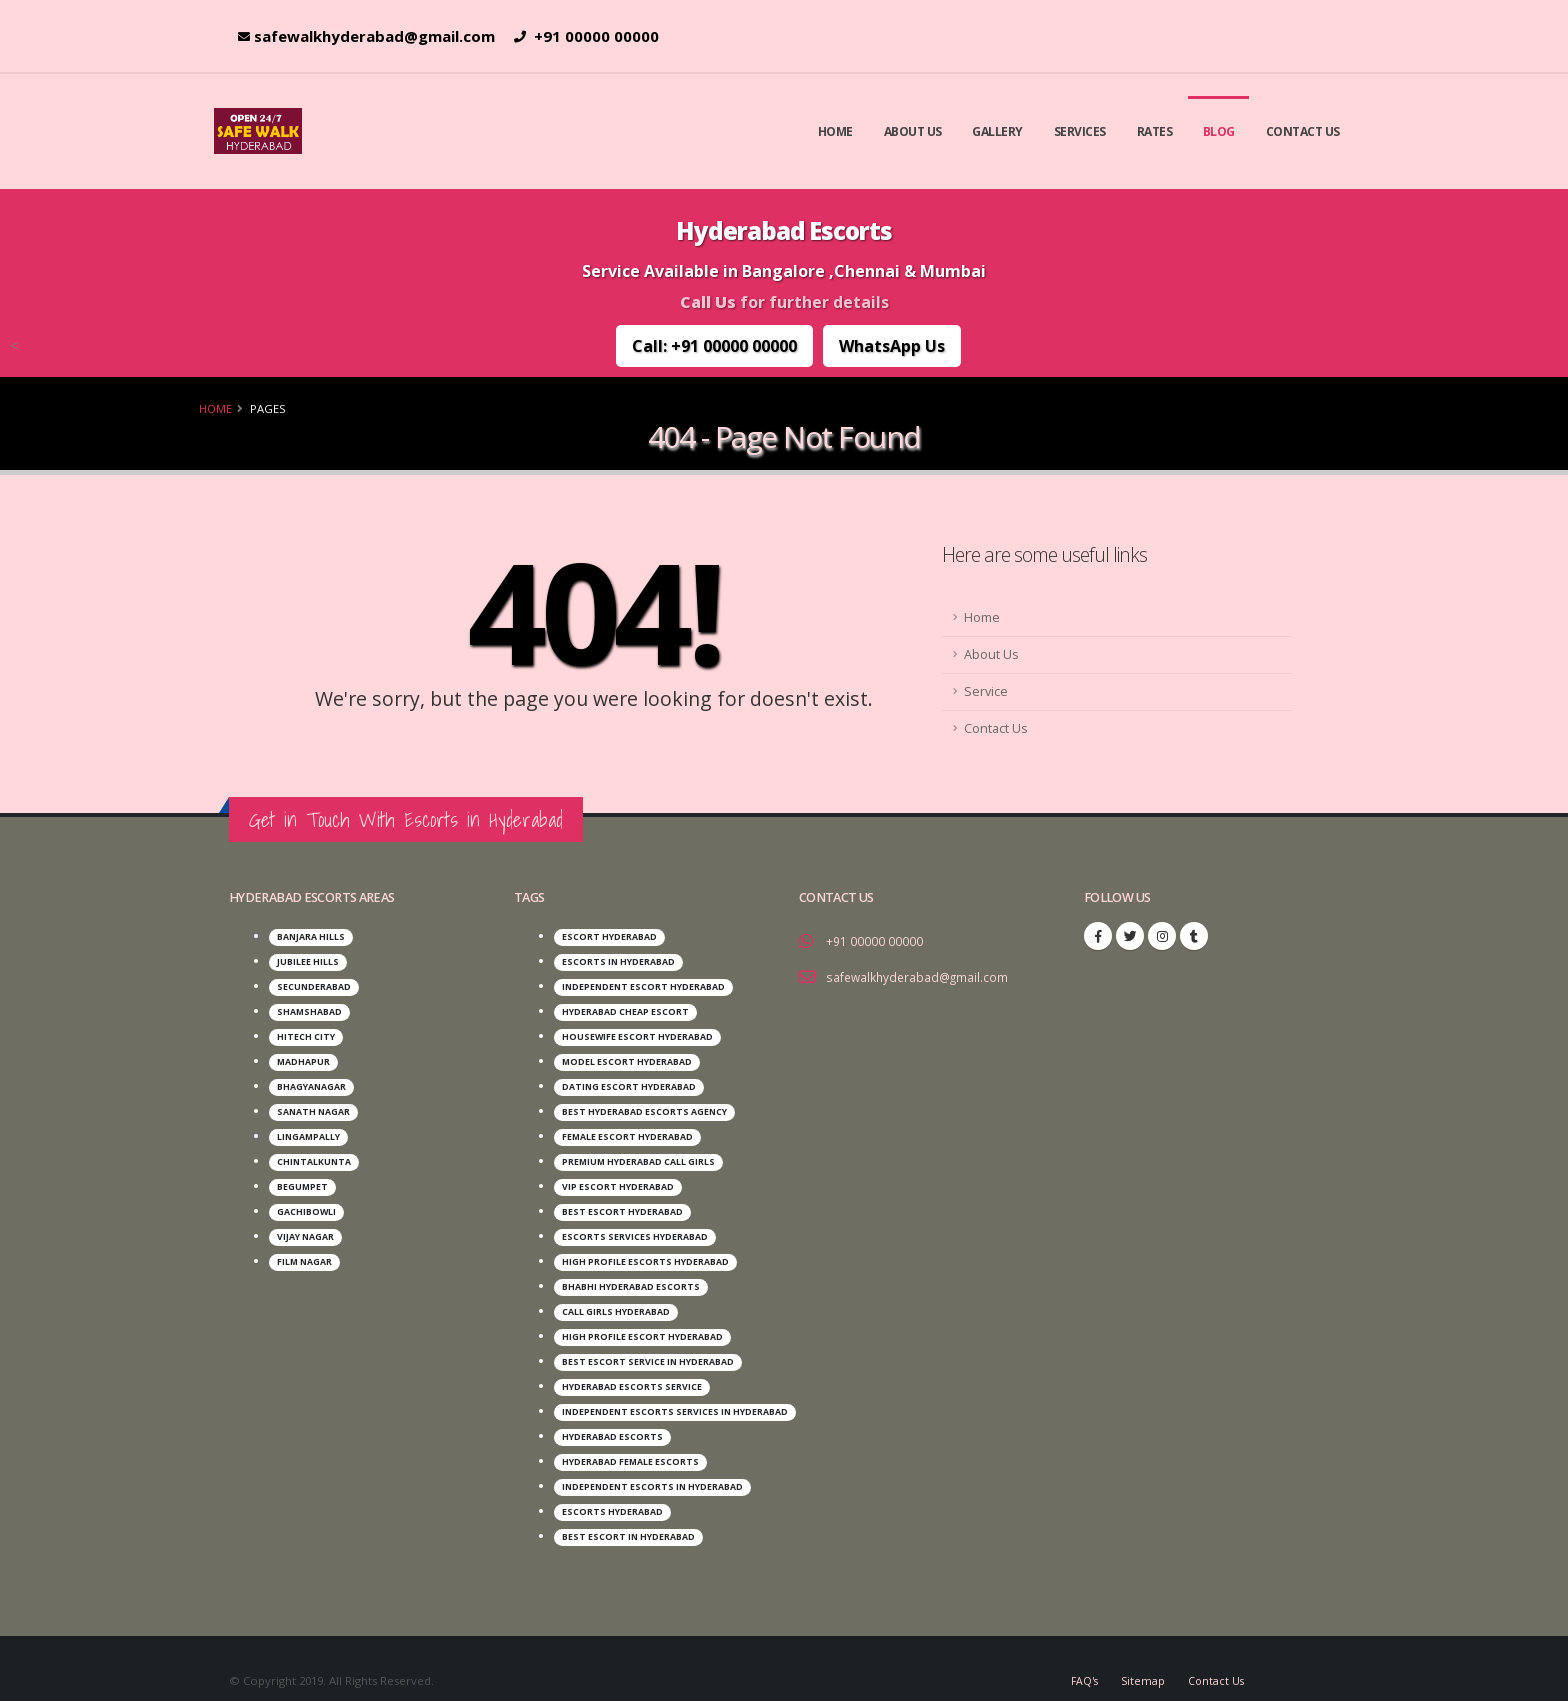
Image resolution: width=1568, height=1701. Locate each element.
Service (986, 691)
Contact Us (1303, 131)
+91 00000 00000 (586, 36)
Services (1080, 131)
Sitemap (1140, 1655)
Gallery (997, 131)
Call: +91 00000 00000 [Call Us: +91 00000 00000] (714, 346)
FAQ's (1080, 1655)
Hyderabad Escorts (784, 230)
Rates (1155, 131)
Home (835, 131)
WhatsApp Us (892, 346)
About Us (913, 131)
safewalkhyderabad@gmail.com (366, 36)
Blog (1219, 131)
